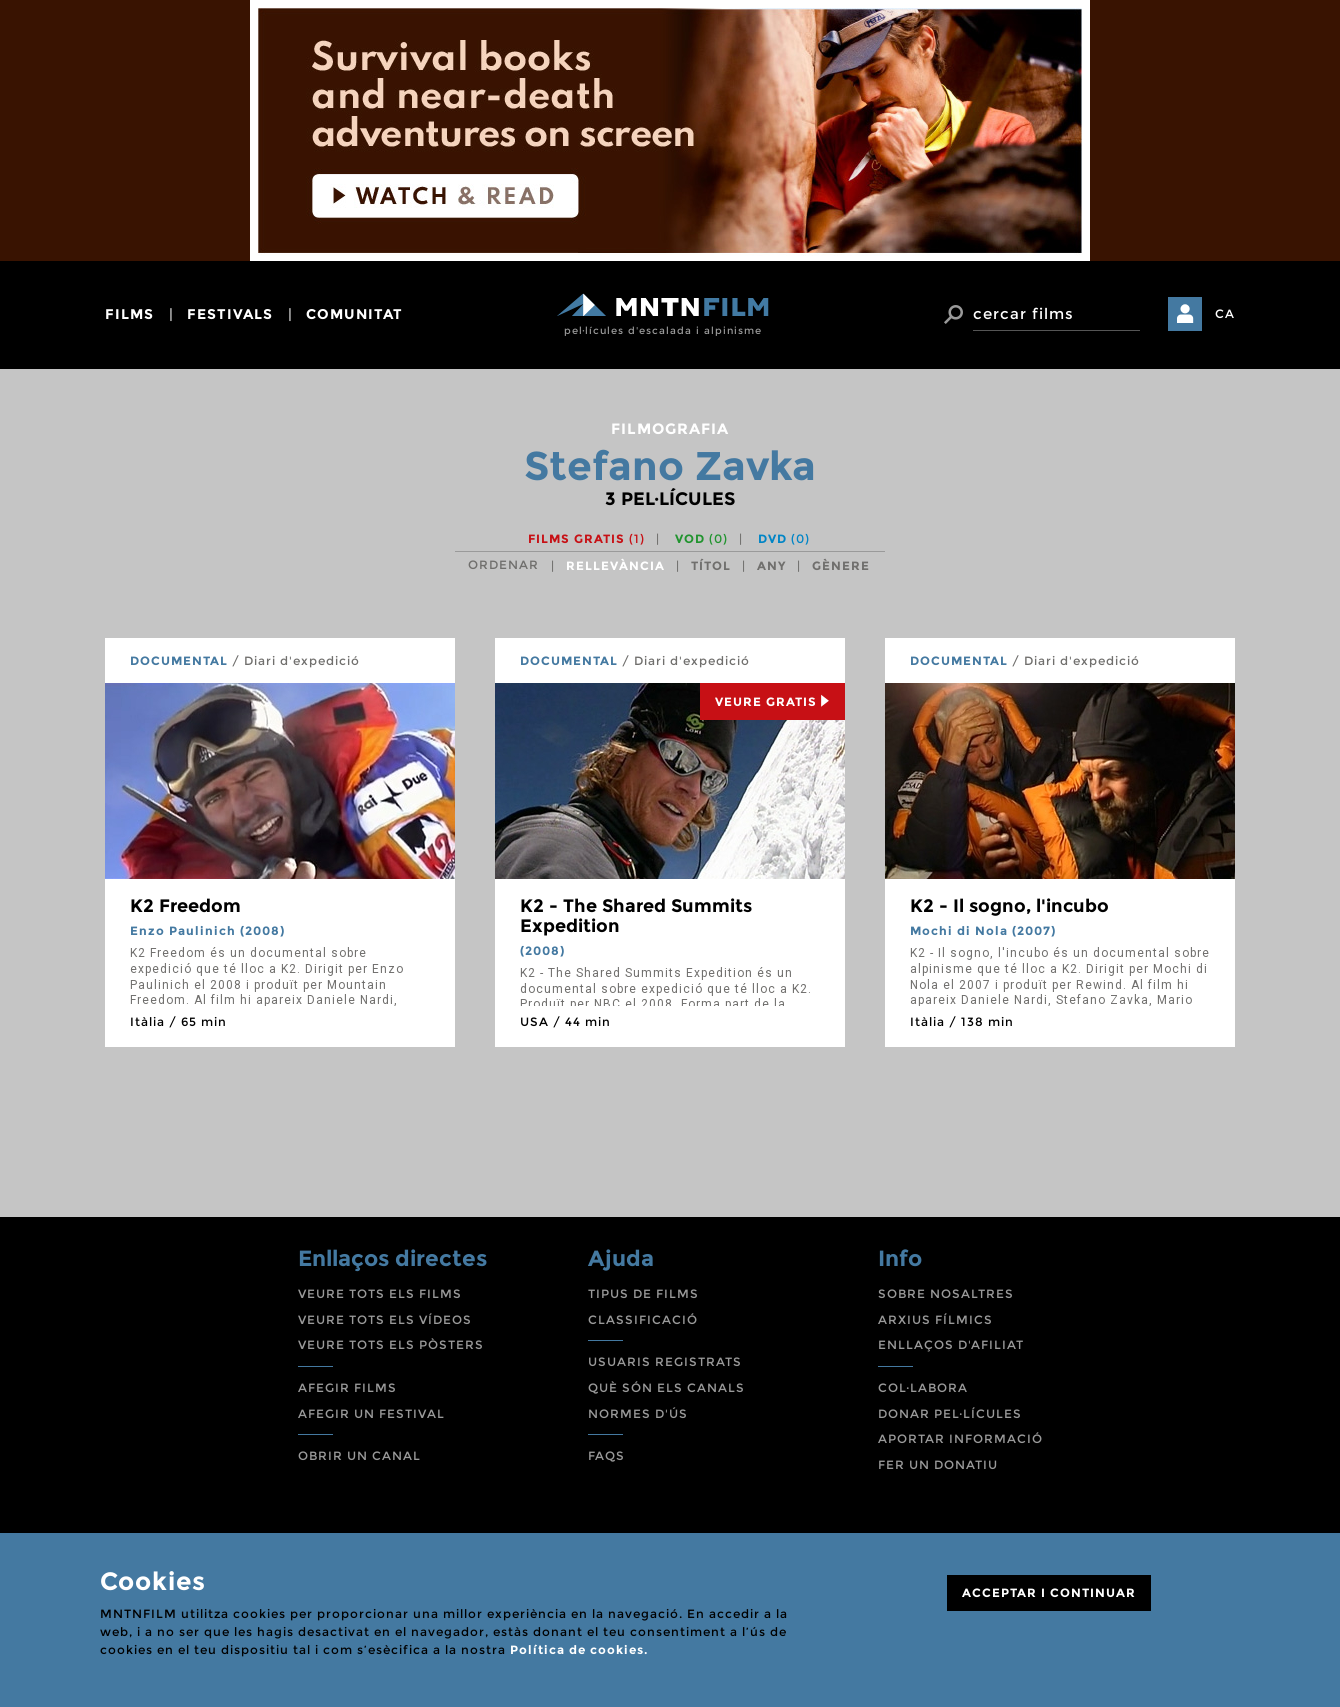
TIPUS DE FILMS (643, 1293)
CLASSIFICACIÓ (643, 1319)
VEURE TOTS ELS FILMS (380, 1293)
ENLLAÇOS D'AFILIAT (951, 1344)
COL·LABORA (923, 1387)
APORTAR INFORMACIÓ (960, 1438)
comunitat (354, 314)
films (129, 314)
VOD (701, 538)
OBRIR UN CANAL (359, 1455)
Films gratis (586, 538)
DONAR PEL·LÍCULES (950, 1413)
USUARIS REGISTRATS (665, 1361)
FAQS (606, 1455)
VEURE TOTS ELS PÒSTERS (391, 1344)
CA (1225, 313)
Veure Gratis (772, 701)
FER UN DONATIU (938, 1464)
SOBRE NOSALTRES (946, 1293)
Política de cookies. (579, 1649)
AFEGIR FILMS (347, 1387)
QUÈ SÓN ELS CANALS (666, 1387)
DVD (784, 538)
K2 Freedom (185, 906)
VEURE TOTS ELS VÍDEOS (385, 1319)
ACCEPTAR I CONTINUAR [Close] (1049, 1592)
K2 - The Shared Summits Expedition (636, 916)
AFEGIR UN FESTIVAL (371, 1413)
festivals (230, 314)
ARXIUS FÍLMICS (935, 1319)
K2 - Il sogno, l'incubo (1009, 906)
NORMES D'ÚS (638, 1413)
